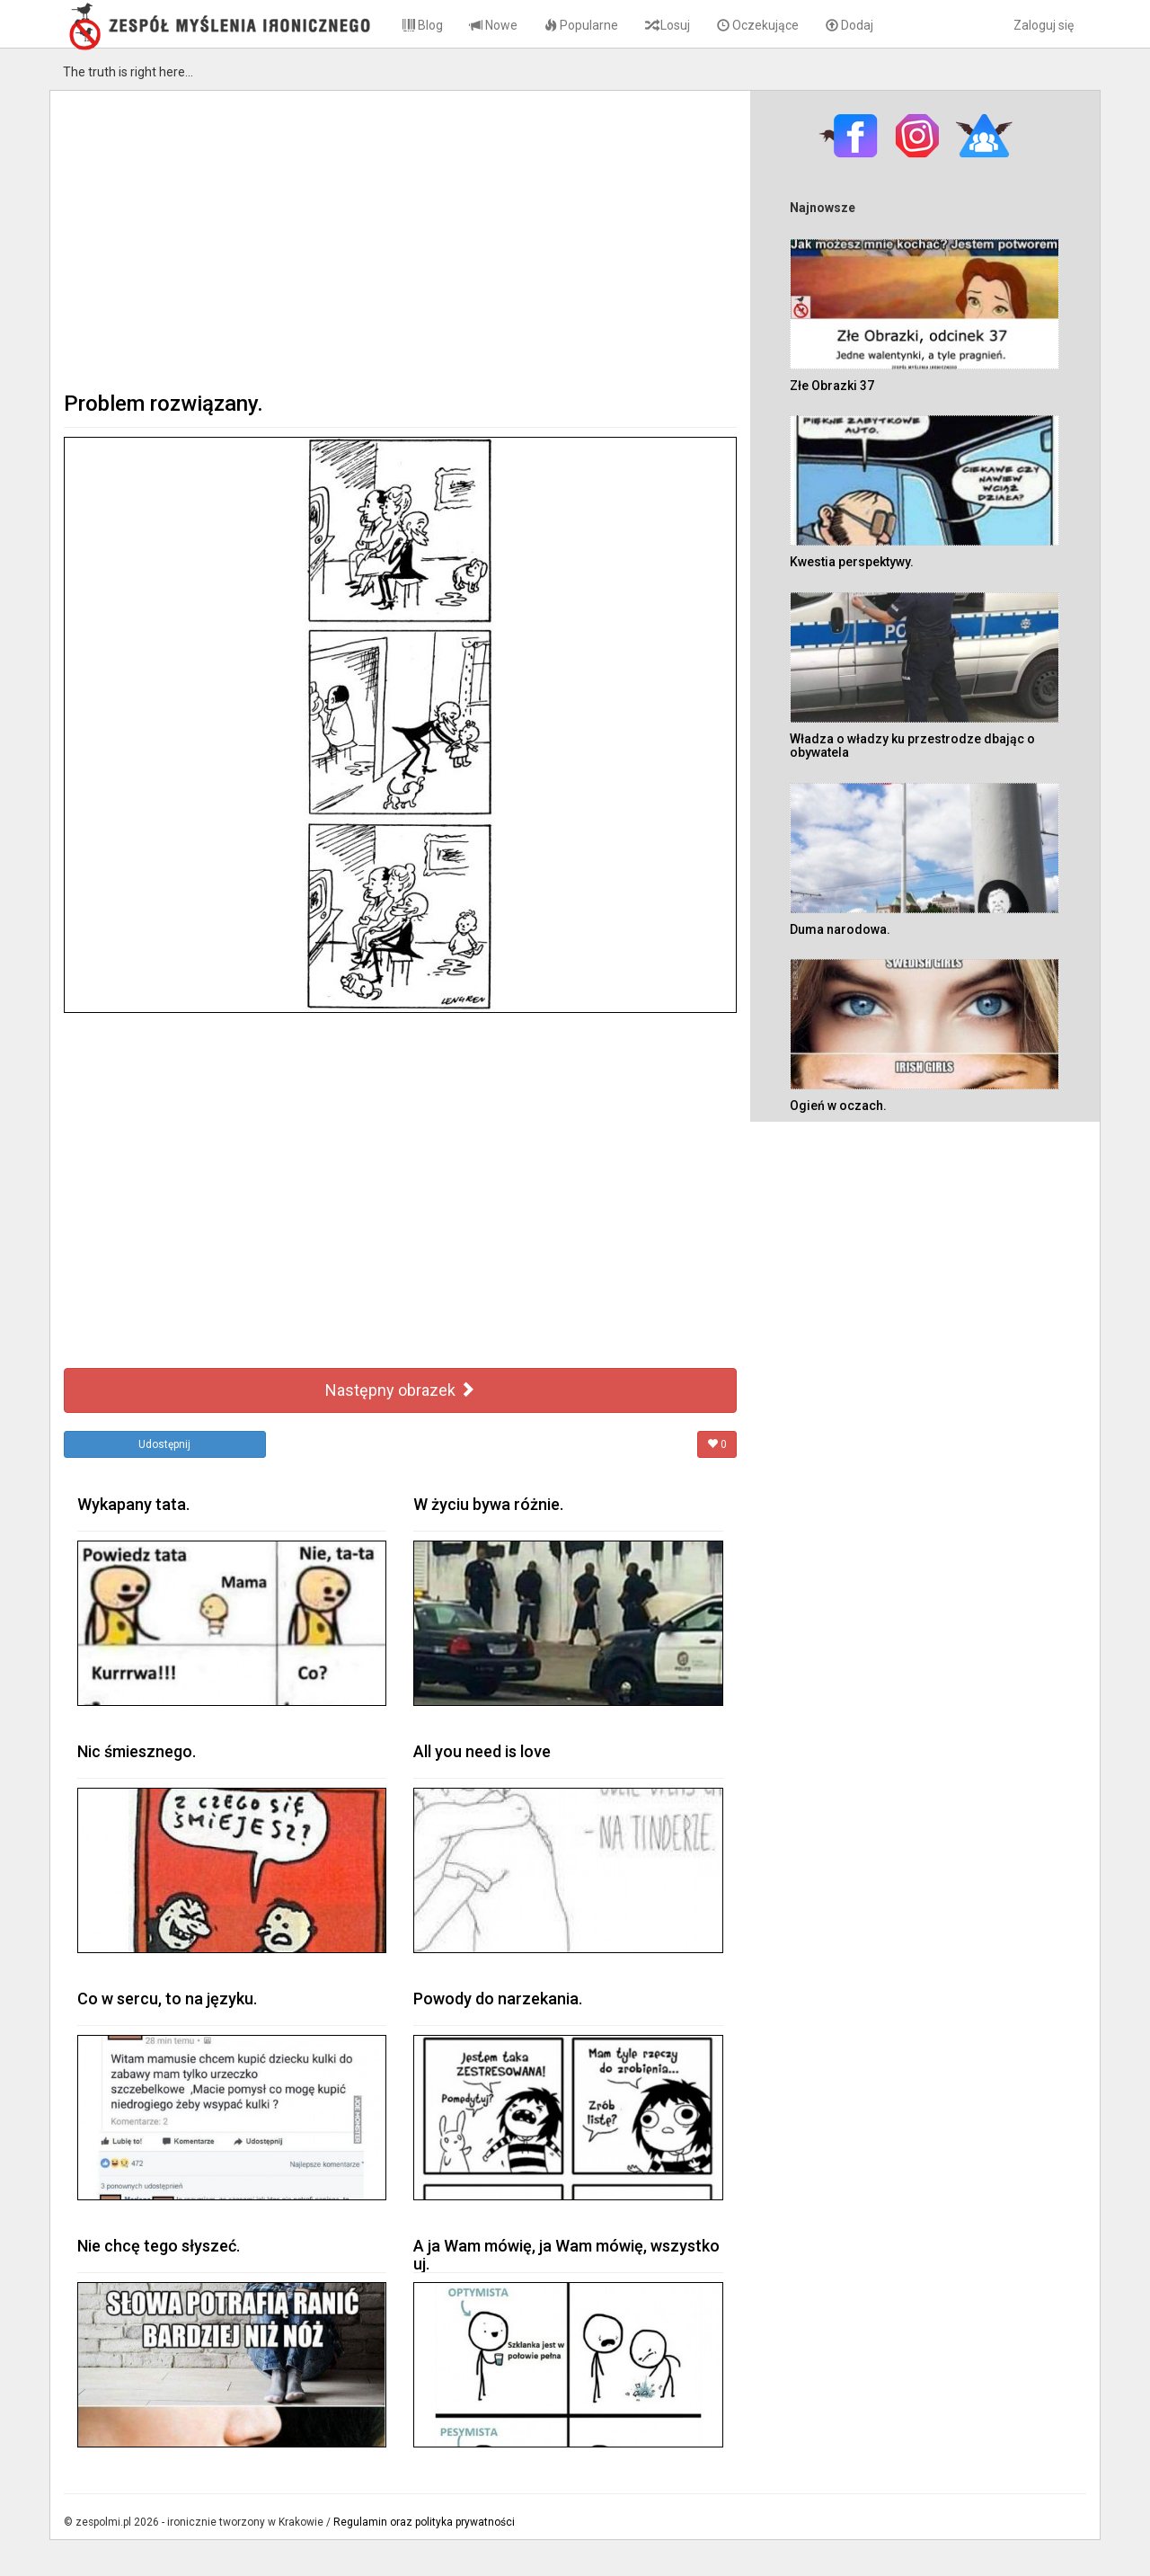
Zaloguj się (1043, 25)
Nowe (494, 25)
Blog (422, 25)
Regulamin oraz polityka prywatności (424, 2522)
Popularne (581, 25)
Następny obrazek (400, 1390)
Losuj (667, 25)
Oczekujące (758, 25)
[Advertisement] (400, 239)
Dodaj (849, 25)
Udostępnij (164, 1444)
